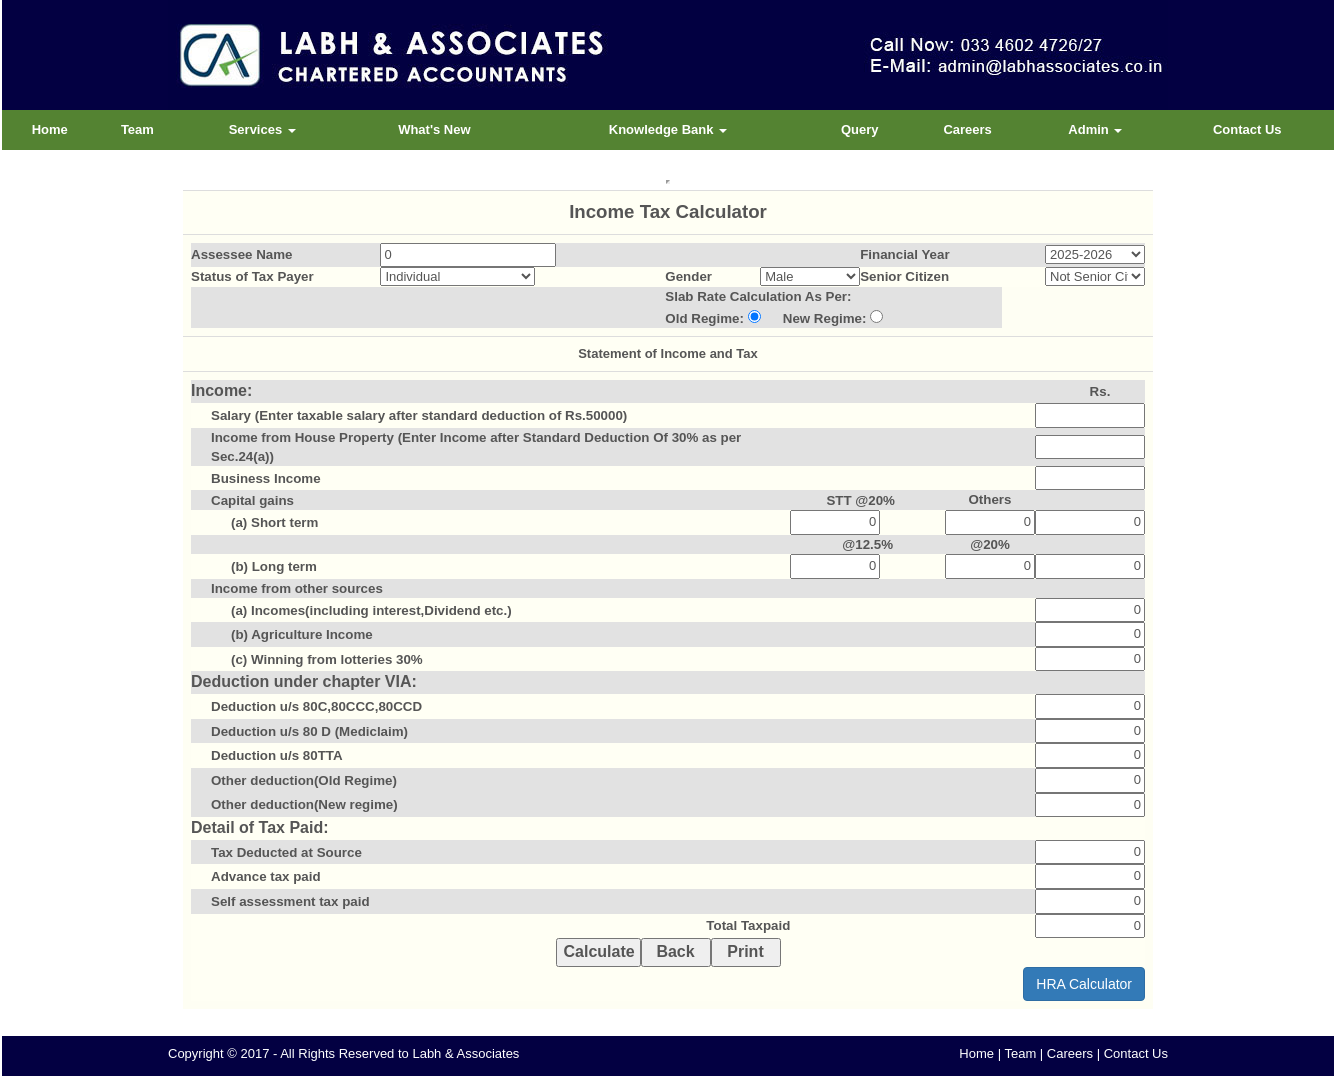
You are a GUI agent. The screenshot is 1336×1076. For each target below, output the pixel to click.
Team (137, 129)
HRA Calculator (1084, 984)
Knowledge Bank (668, 129)
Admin (1095, 129)
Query (860, 129)
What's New (434, 129)
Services (262, 129)
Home (50, 129)
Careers (967, 129)
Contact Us (1247, 129)
